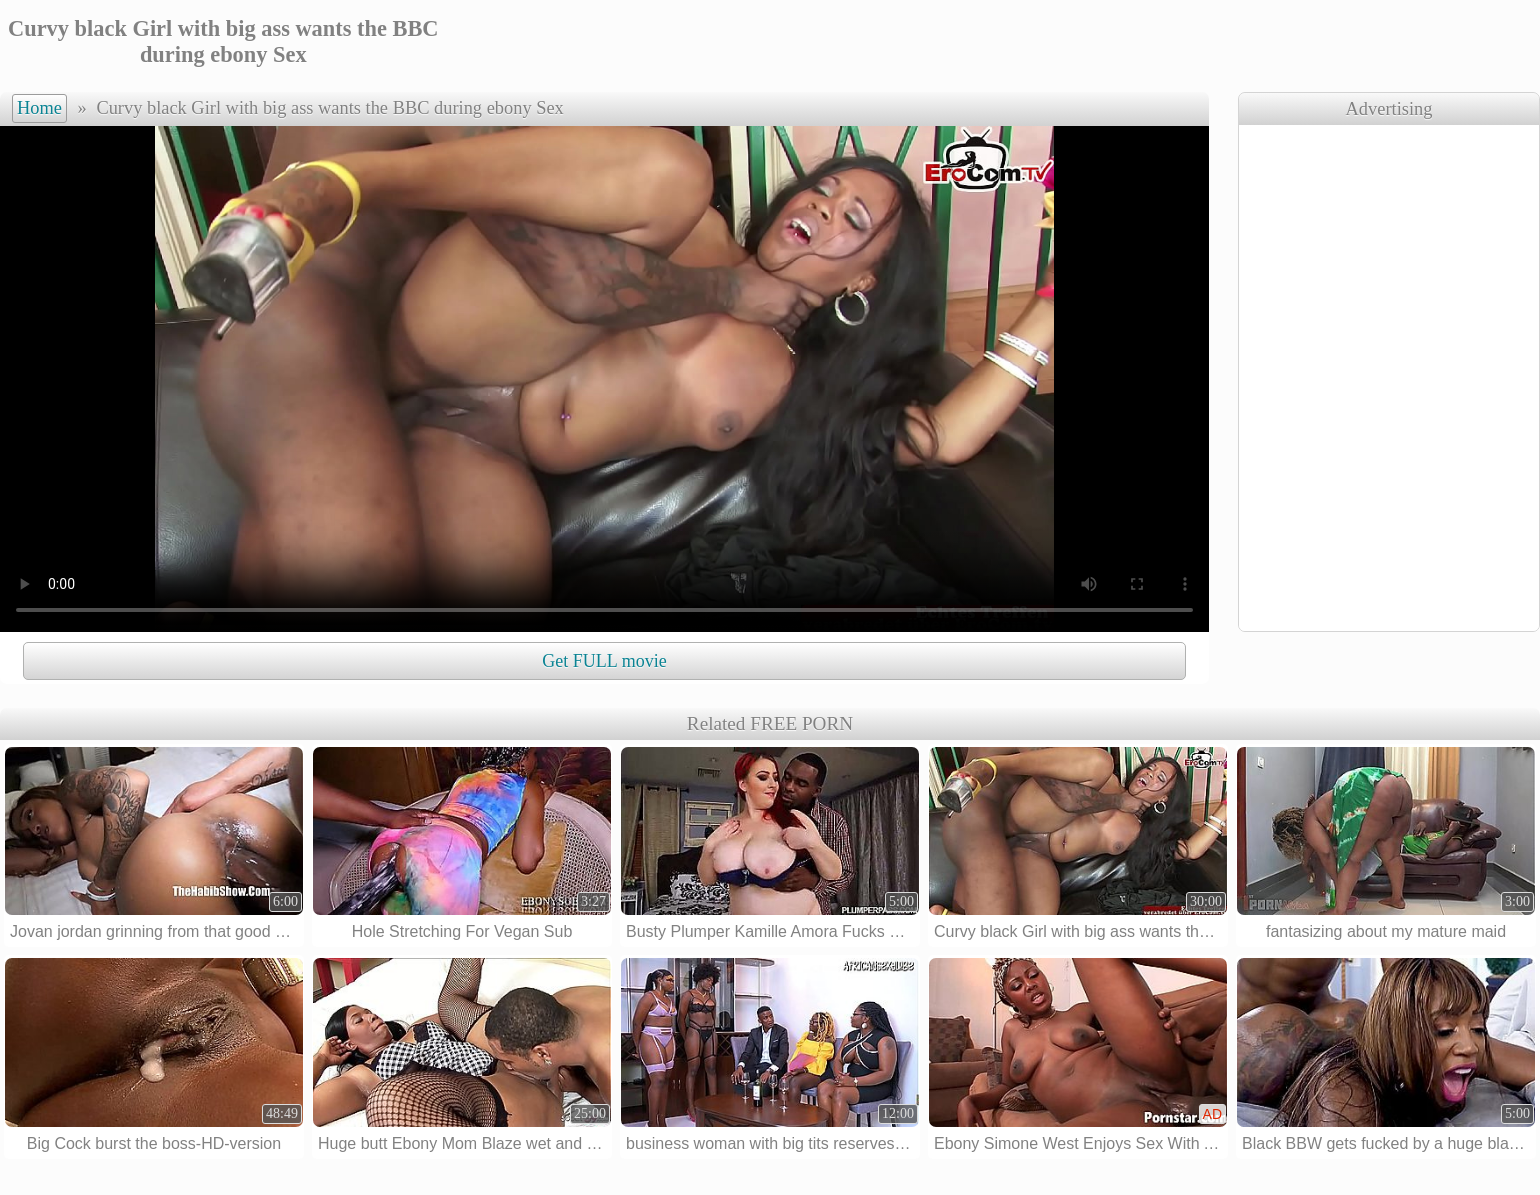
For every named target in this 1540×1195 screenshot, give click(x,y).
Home (39, 108)
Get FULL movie (604, 661)
